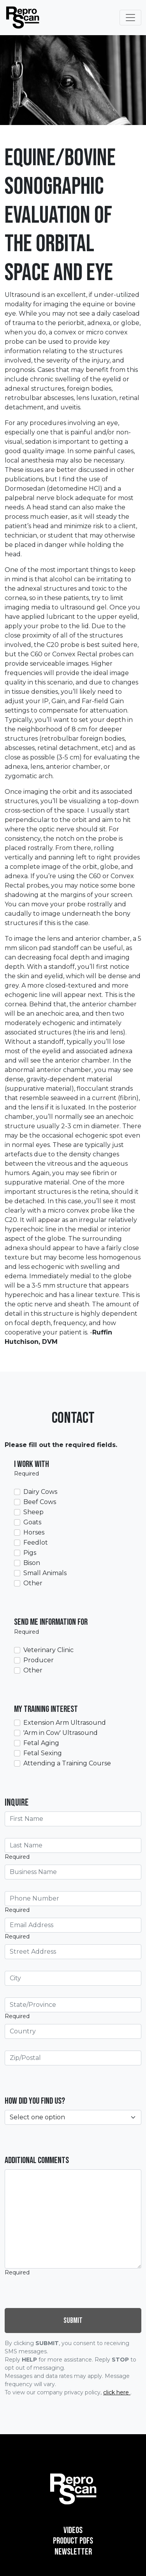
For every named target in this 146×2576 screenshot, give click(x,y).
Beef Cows (39, 1502)
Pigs (29, 1552)
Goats (32, 1522)
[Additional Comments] (73, 2219)
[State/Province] (73, 2004)
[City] (73, 1978)
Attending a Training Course (67, 1763)
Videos (73, 2530)
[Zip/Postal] (73, 2058)
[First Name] (73, 1818)
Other (32, 1583)
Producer (38, 1660)
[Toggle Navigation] (130, 17)
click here (116, 2392)
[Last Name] (73, 1845)
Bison (31, 1563)
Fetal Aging (41, 1743)
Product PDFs (73, 2540)
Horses (33, 1532)
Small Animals (45, 1573)
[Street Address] (73, 1951)
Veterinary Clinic (48, 1650)
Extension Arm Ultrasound (64, 1722)
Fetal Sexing (42, 1753)
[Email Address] (73, 1925)
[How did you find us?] (73, 2117)
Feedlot (35, 1542)
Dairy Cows (40, 1491)
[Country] (73, 2031)
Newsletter (73, 2551)
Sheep (33, 1512)
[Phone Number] (73, 1898)
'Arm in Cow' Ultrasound (60, 1732)
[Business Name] (73, 1872)
